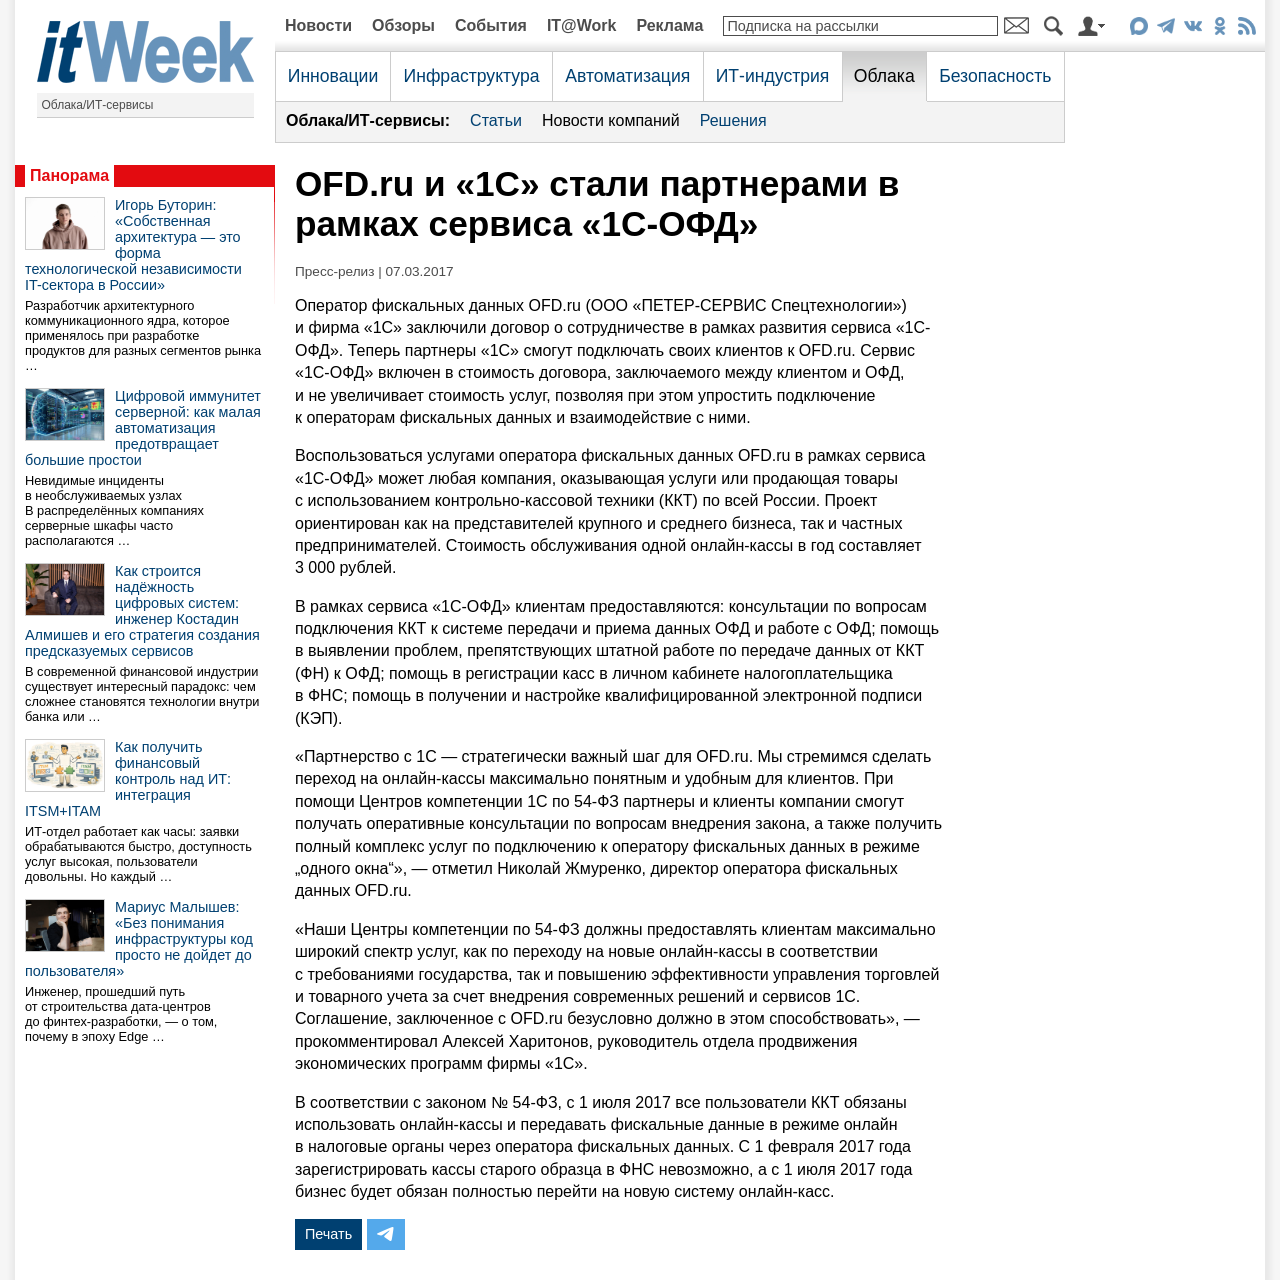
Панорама (69, 175)
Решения (733, 120)
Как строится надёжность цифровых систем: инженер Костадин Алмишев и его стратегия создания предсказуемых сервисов (142, 611)
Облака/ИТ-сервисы (98, 105)
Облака (884, 76)
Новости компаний (611, 120)
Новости (318, 25)
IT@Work (582, 25)
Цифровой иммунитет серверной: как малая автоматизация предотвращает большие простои (143, 428)
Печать (328, 1234)
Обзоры (403, 25)
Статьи (496, 120)
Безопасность (995, 76)
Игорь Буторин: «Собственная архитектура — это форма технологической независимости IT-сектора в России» (133, 245)
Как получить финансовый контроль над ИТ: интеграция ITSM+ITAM (128, 779)
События (491, 25)
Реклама (669, 25)
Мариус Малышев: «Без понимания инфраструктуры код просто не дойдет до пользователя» (139, 939)
